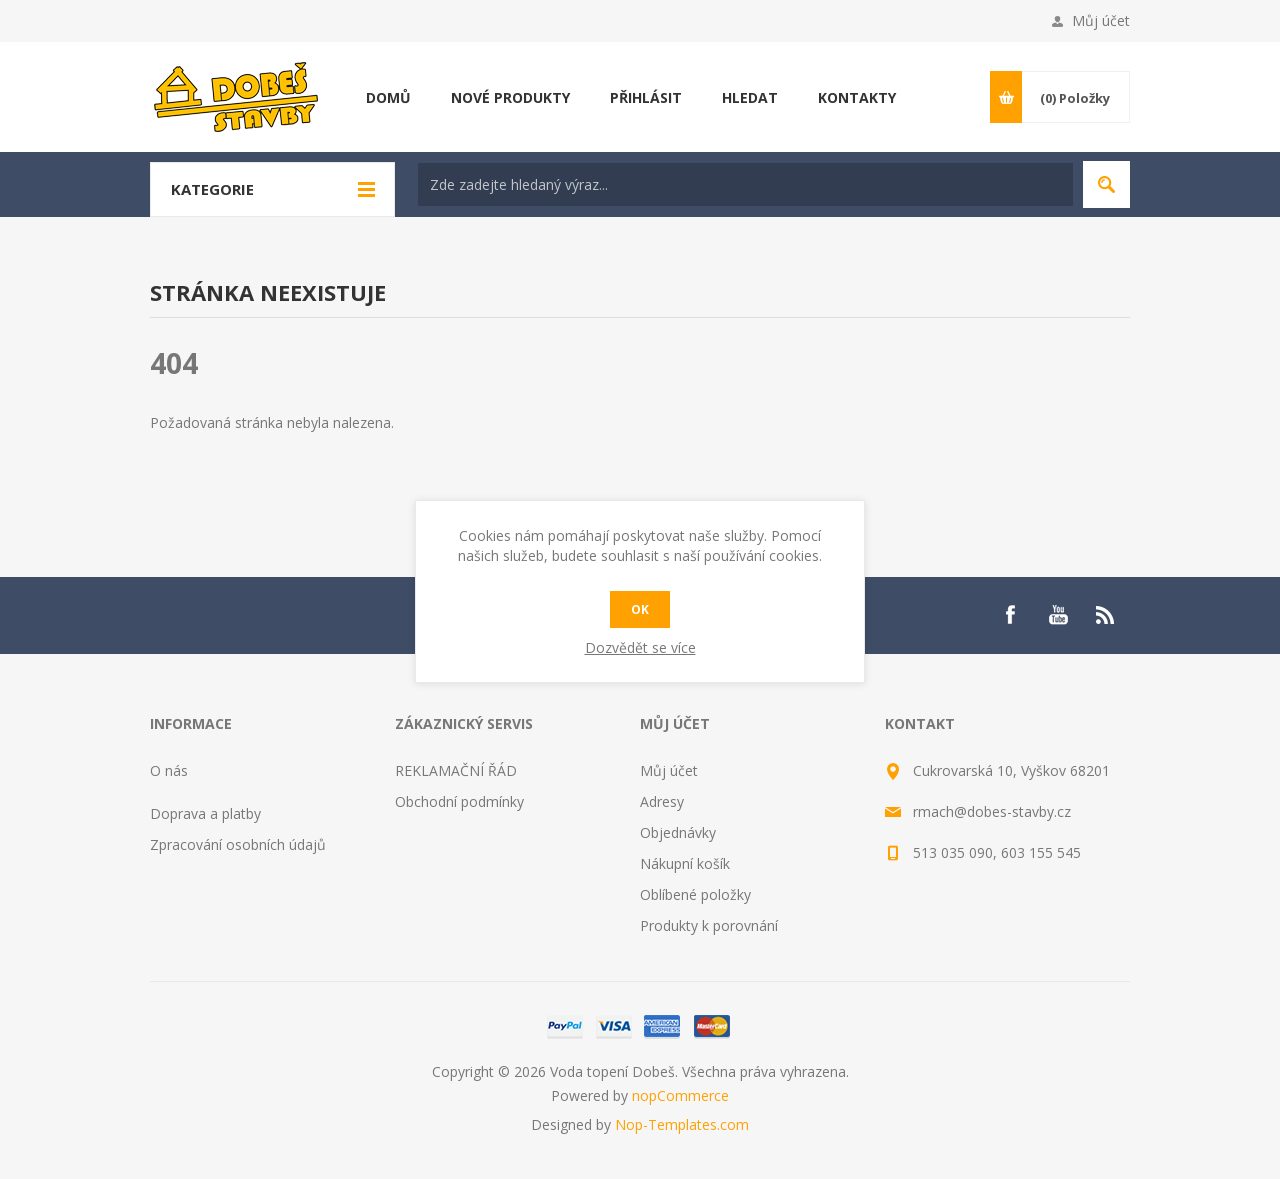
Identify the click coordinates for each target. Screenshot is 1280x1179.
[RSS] (1106, 615)
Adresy (662, 801)
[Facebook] (1010, 615)
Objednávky (678, 832)
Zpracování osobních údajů (238, 844)
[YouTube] (1058, 615)
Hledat (1106, 184)
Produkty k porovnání (709, 925)
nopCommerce (680, 1095)
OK (640, 609)
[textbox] (745, 184)
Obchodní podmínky (459, 801)
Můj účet (1101, 20)
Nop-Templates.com (682, 1124)
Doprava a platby (205, 813)
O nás (169, 770)
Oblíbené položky (695, 894)
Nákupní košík (685, 863)
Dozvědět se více (640, 647)
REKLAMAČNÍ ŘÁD (456, 770)
